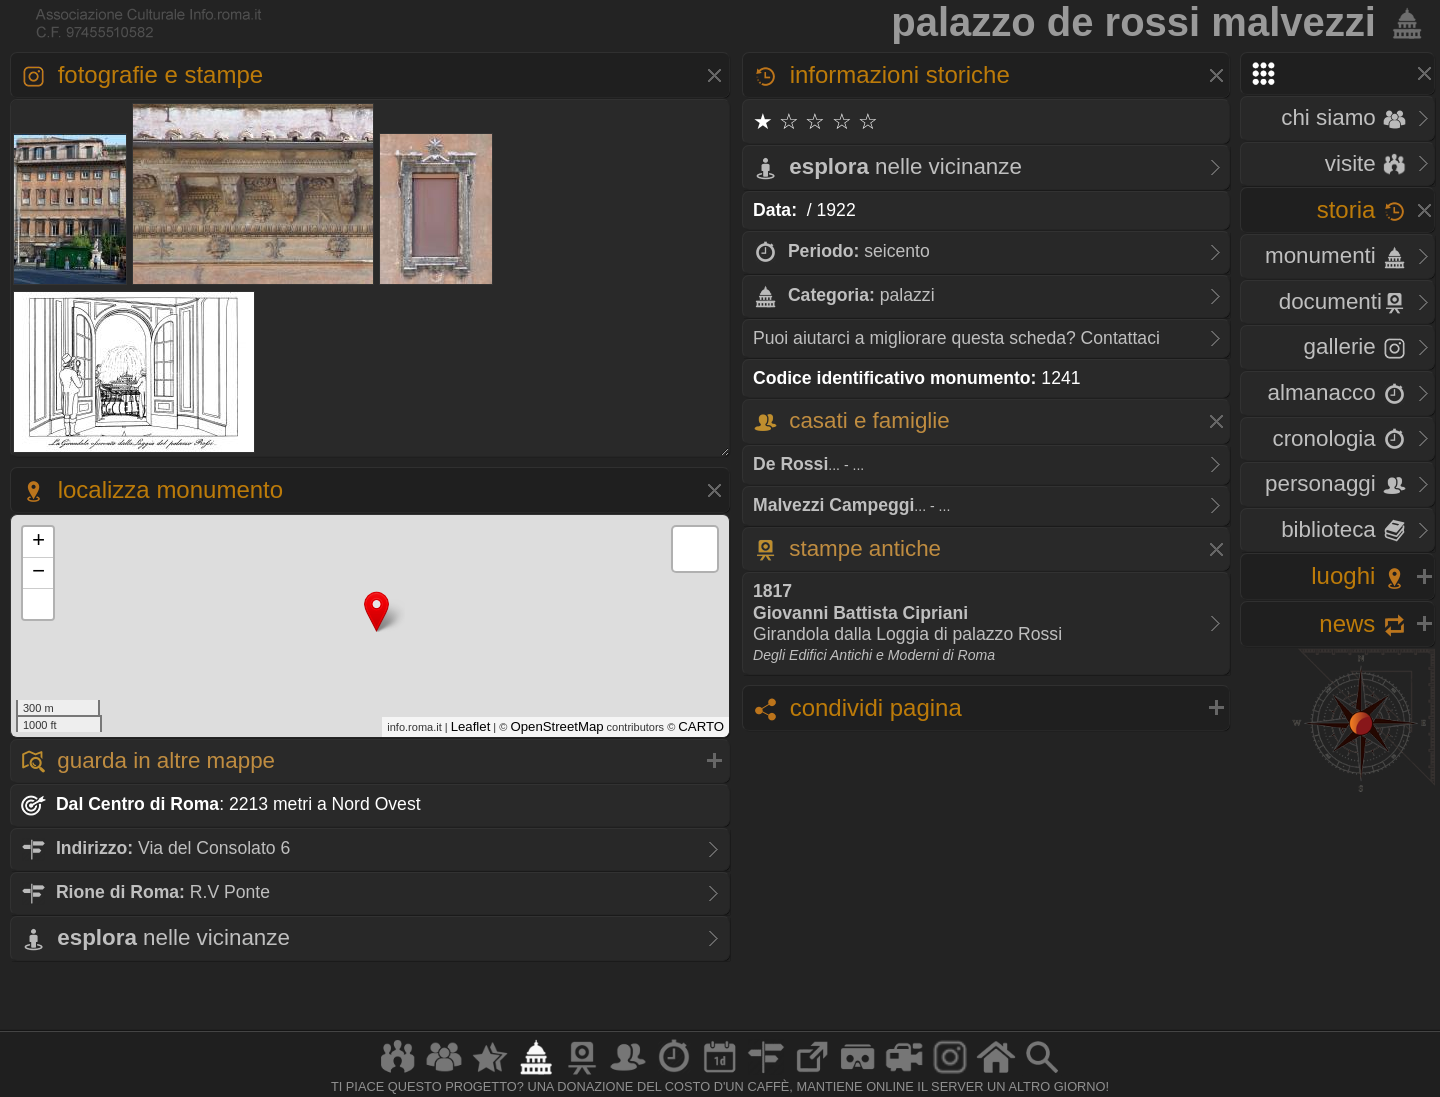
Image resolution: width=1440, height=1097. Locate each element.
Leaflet (471, 726)
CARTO (701, 726)
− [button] (38, 573)
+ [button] (38, 542)
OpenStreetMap (556, 726)
